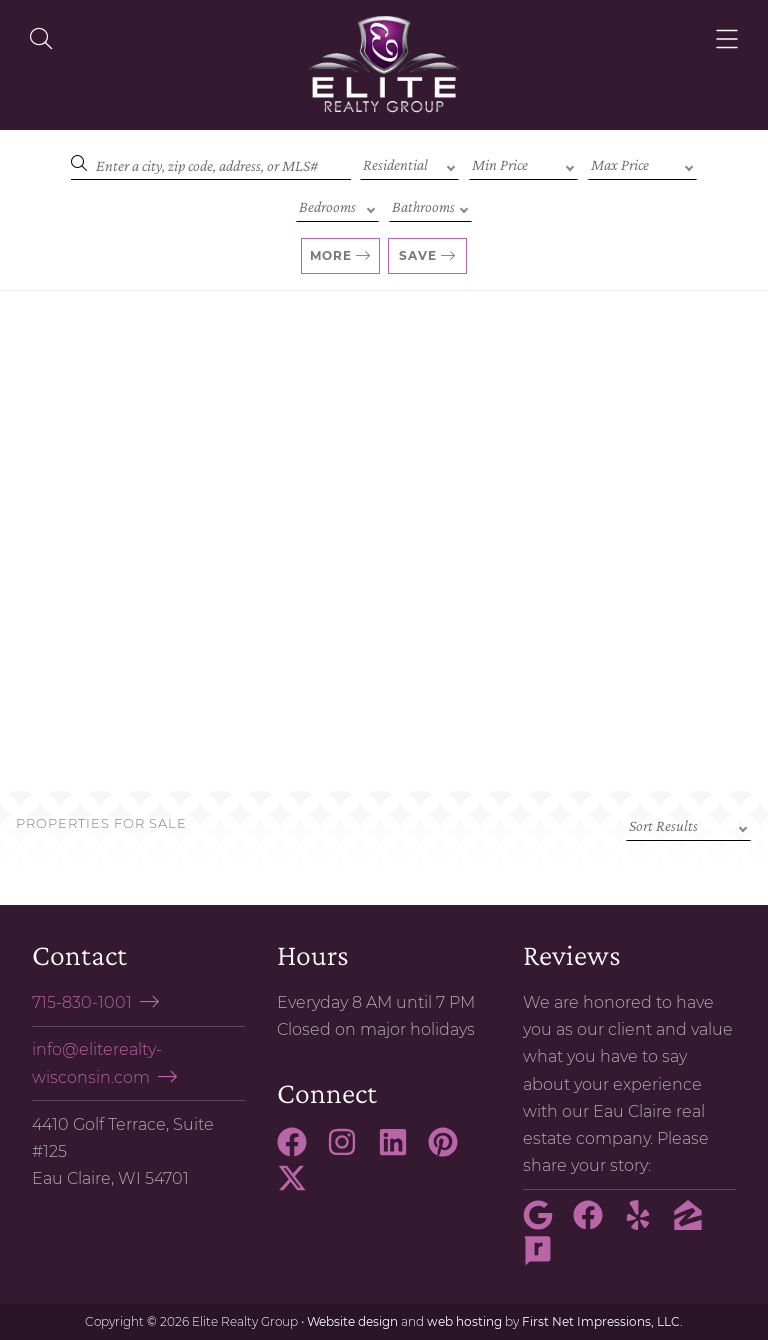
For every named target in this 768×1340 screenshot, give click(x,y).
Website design (352, 1321)
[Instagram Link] (350, 1151)
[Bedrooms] (337, 205)
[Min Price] (523, 163)
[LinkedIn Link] (401, 1151)
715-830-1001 (82, 1002)
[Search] (211, 163)
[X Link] (300, 1187)
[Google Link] (546, 1224)
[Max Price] (642, 163)
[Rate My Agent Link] (546, 1260)
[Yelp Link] (646, 1224)
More (331, 255)
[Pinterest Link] (451, 1151)
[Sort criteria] (688, 824)
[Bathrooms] (430, 205)
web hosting (464, 1321)
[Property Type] (409, 163)
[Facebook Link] (300, 1151)
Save (418, 255)
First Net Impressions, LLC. (602, 1321)
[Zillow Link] (696, 1224)
